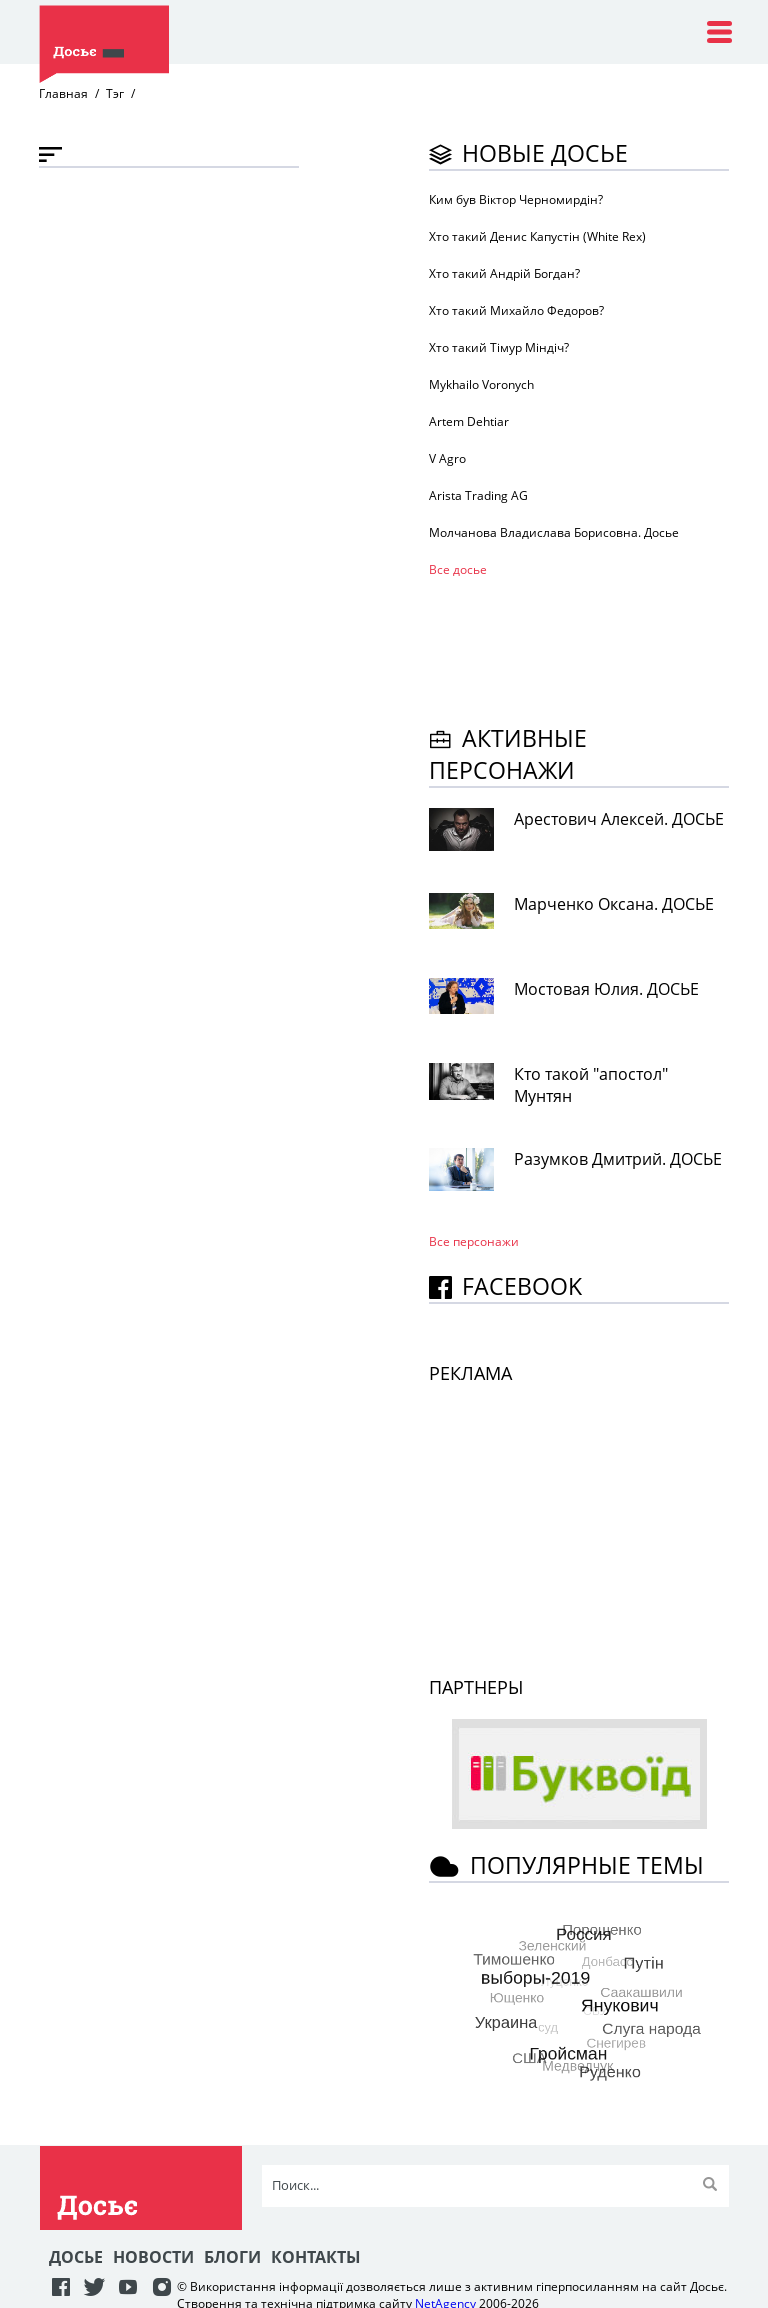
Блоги (232, 2257)
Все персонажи (474, 1241)
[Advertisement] (589, 648)
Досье (76, 2257)
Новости (153, 2257)
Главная (63, 93)
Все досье (458, 569)
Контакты (316, 2257)
